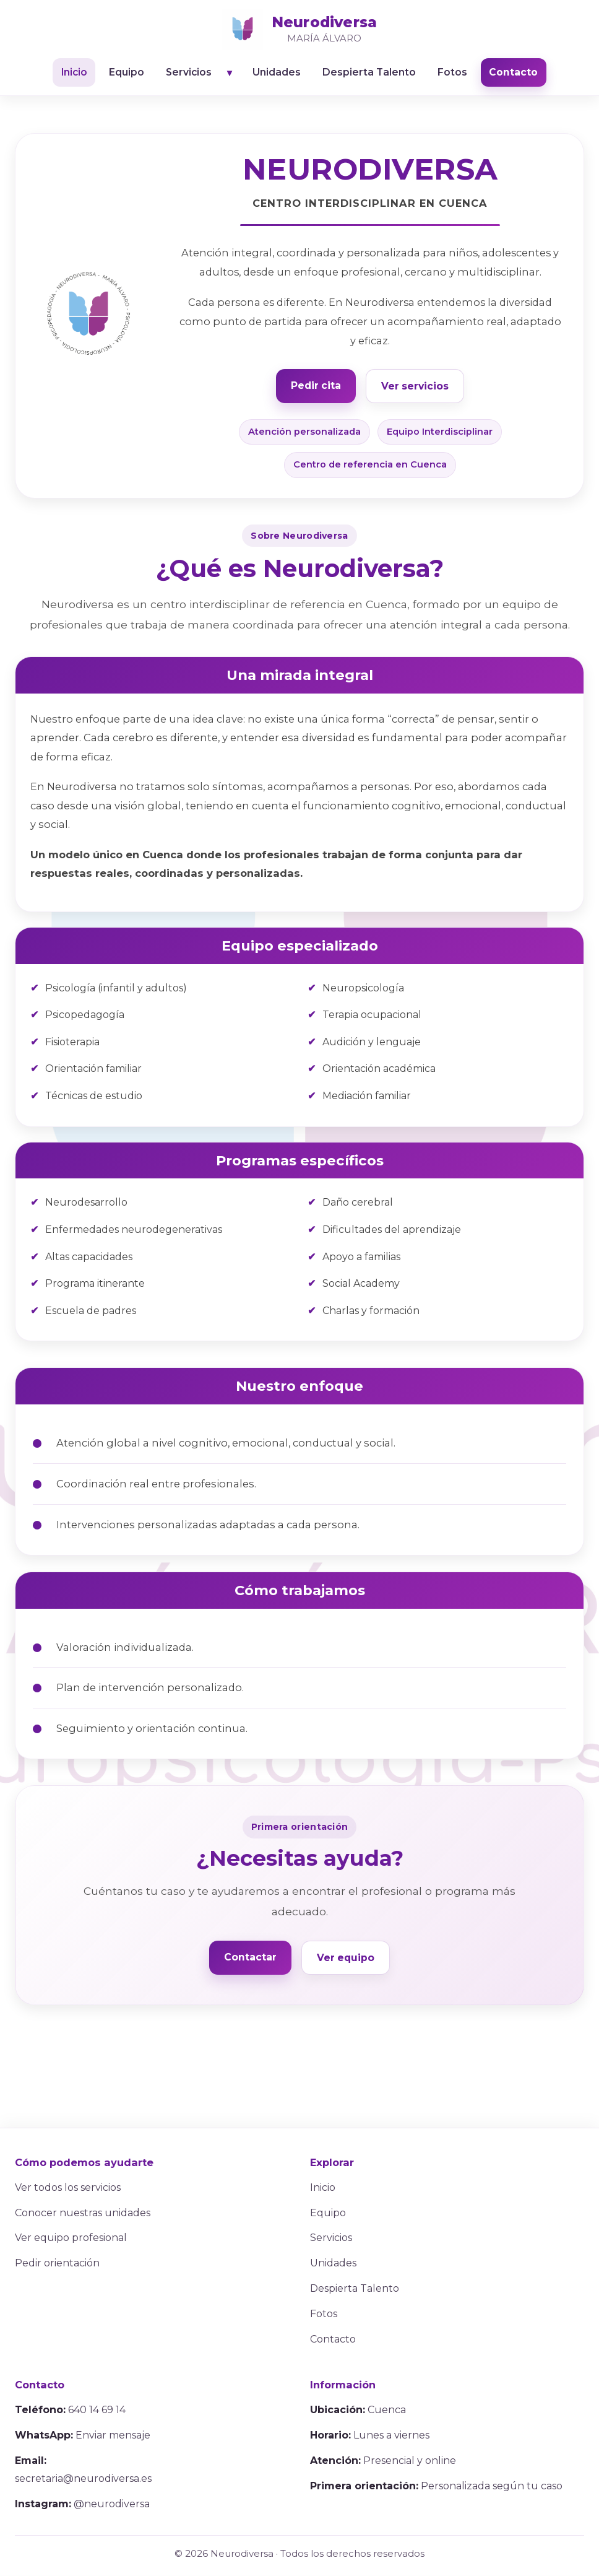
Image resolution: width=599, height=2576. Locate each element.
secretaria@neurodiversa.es (83, 2479)
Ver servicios (415, 386)
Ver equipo (345, 1958)
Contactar (250, 1957)
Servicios (188, 73)
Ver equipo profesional (71, 2238)
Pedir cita (316, 385)
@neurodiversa (112, 2504)
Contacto (516, 73)
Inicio (71, 73)
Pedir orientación (57, 2263)
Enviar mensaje (112, 2436)
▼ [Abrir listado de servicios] (230, 72)
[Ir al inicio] (299, 29)
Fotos (455, 73)
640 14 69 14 (97, 2410)
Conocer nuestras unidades (82, 2213)
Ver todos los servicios (68, 2188)
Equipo (124, 73)
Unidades (278, 73)
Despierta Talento (371, 73)
